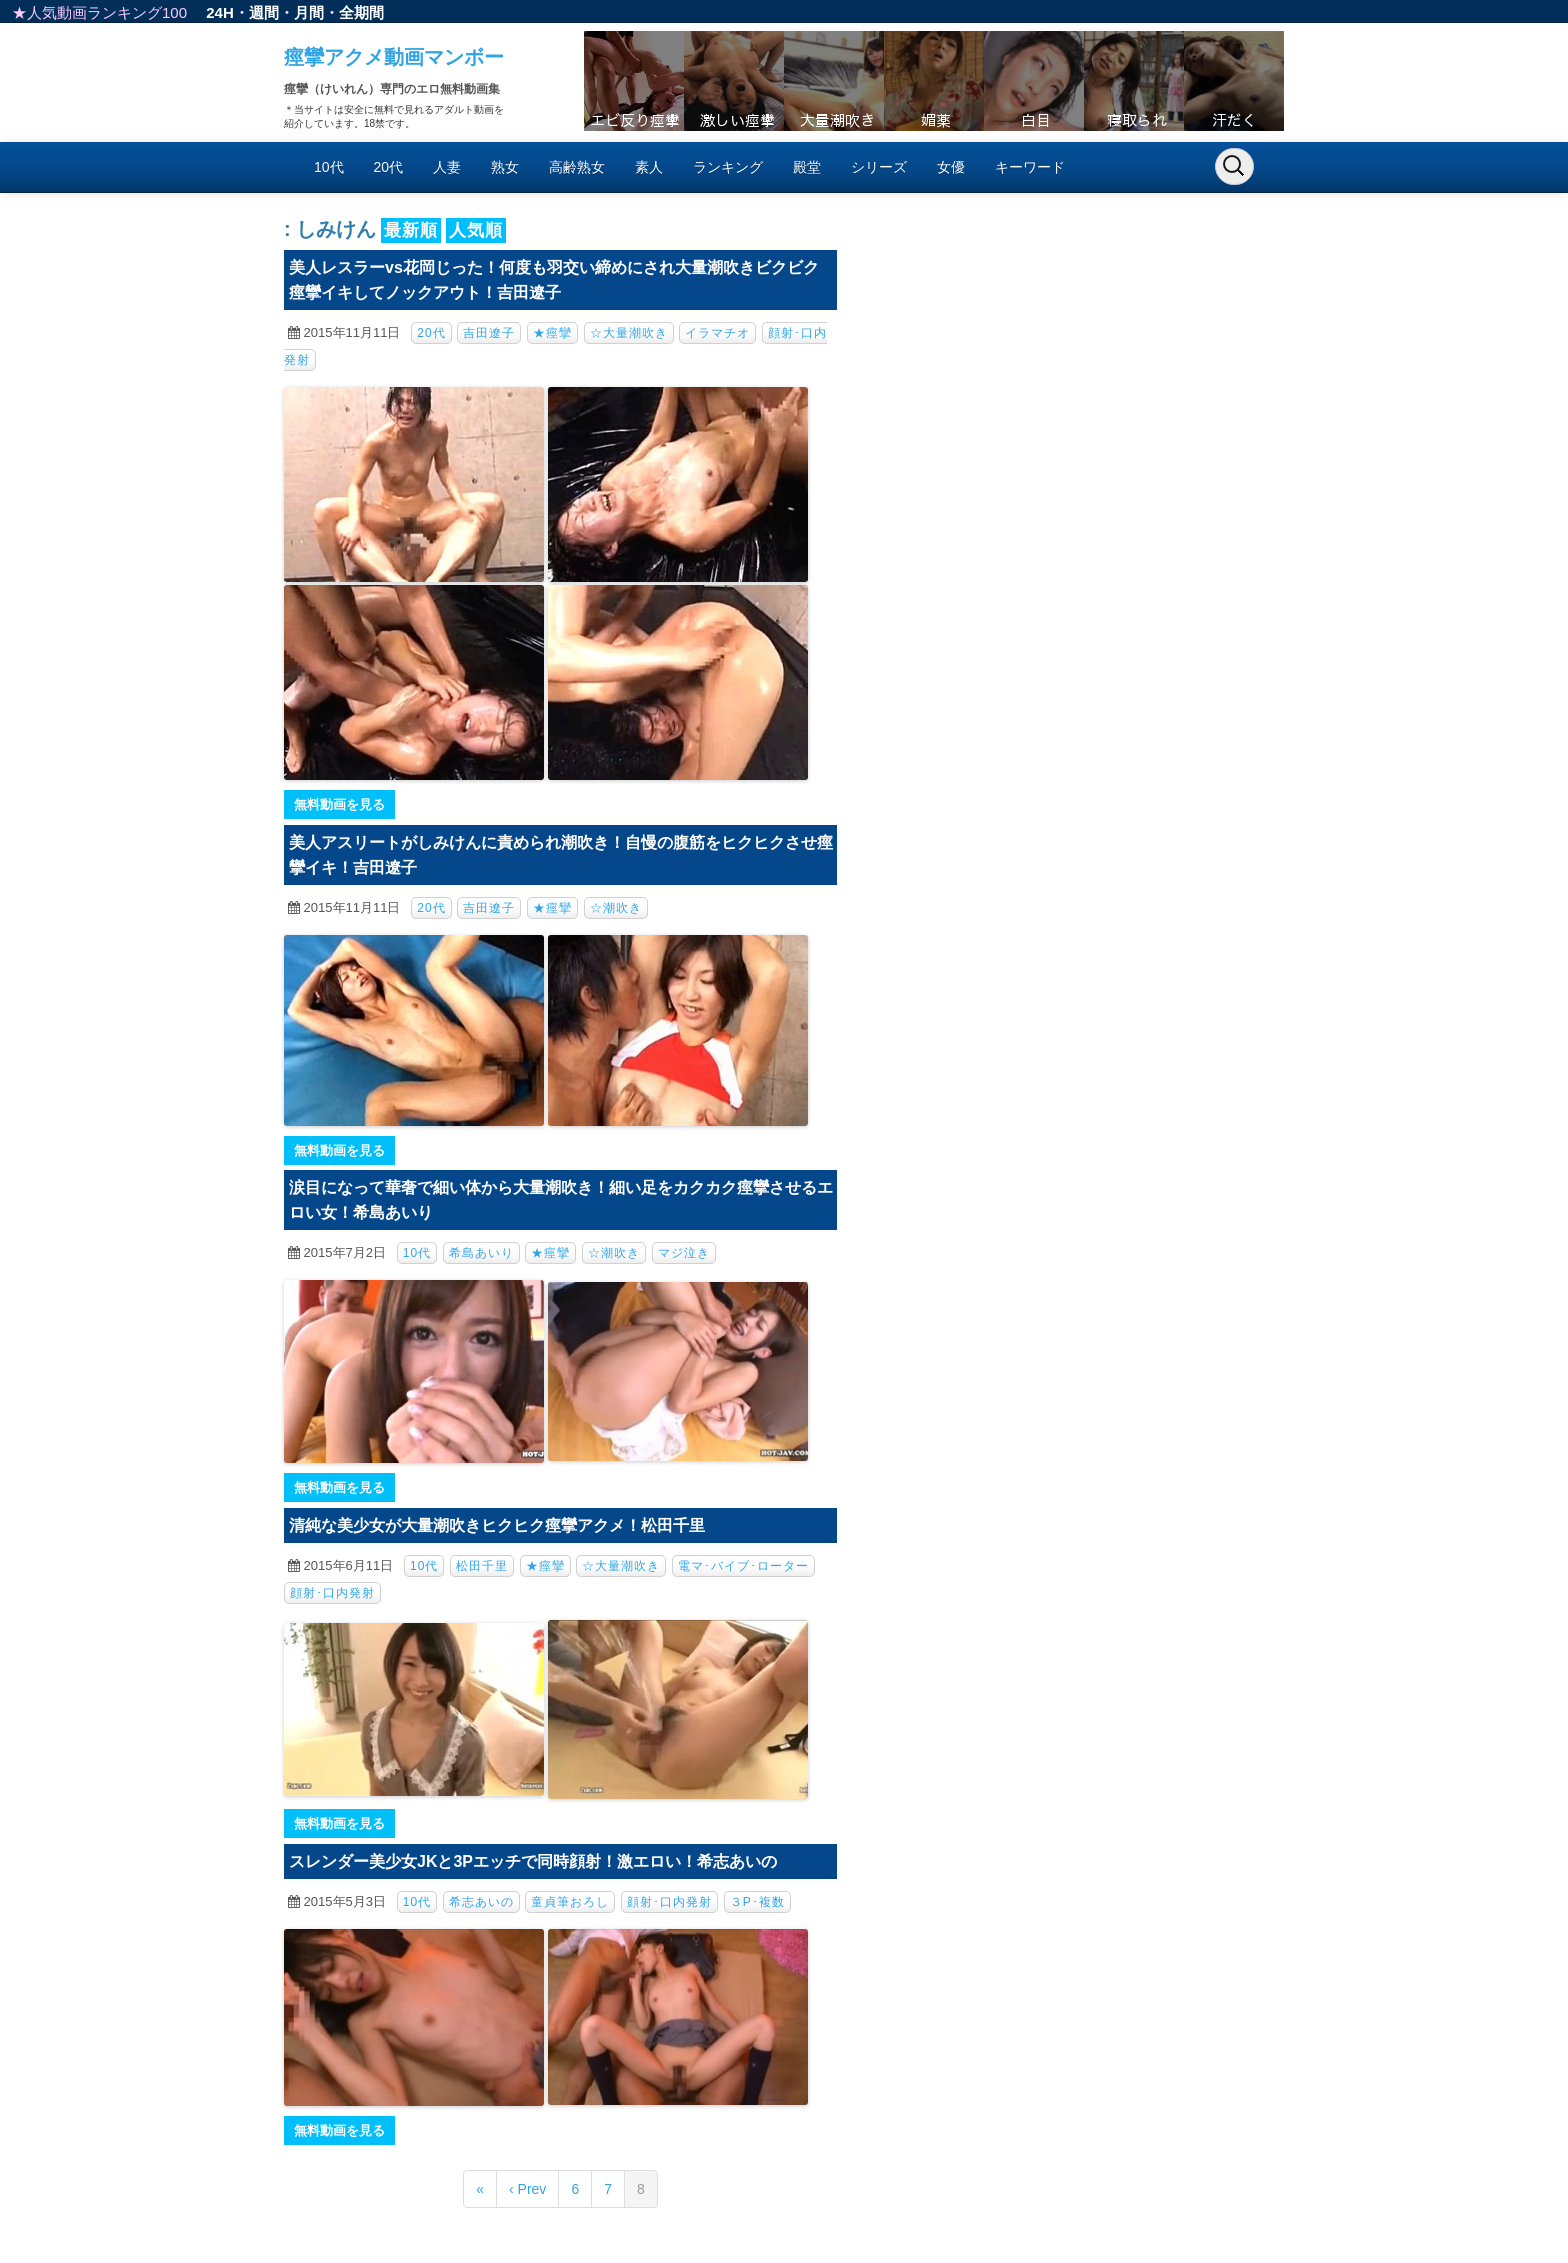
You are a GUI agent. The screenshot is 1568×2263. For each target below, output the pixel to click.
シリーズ (879, 167)
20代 (389, 167)
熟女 (505, 167)
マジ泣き (684, 1253)
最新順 (411, 230)
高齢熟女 (577, 167)
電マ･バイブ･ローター (743, 1566)
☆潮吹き (616, 908)
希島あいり (481, 1253)
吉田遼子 (489, 333)
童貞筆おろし (570, 1902)
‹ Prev (527, 2189)
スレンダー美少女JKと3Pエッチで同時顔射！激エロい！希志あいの (533, 1861)
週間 (264, 12)
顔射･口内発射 (332, 1593)
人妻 (447, 167)
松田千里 (482, 1566)
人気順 (476, 230)
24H (220, 12)
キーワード (1030, 167)
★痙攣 (552, 333)
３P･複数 (757, 1902)
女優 (951, 167)
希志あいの (481, 1902)
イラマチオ (717, 333)
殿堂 (807, 167)
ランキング (728, 167)
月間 (309, 12)
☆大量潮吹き (629, 333)
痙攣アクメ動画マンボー (394, 57)
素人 (649, 167)
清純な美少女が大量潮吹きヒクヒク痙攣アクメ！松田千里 (497, 1525)
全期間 (361, 12)
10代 (329, 167)
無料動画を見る (339, 804)
